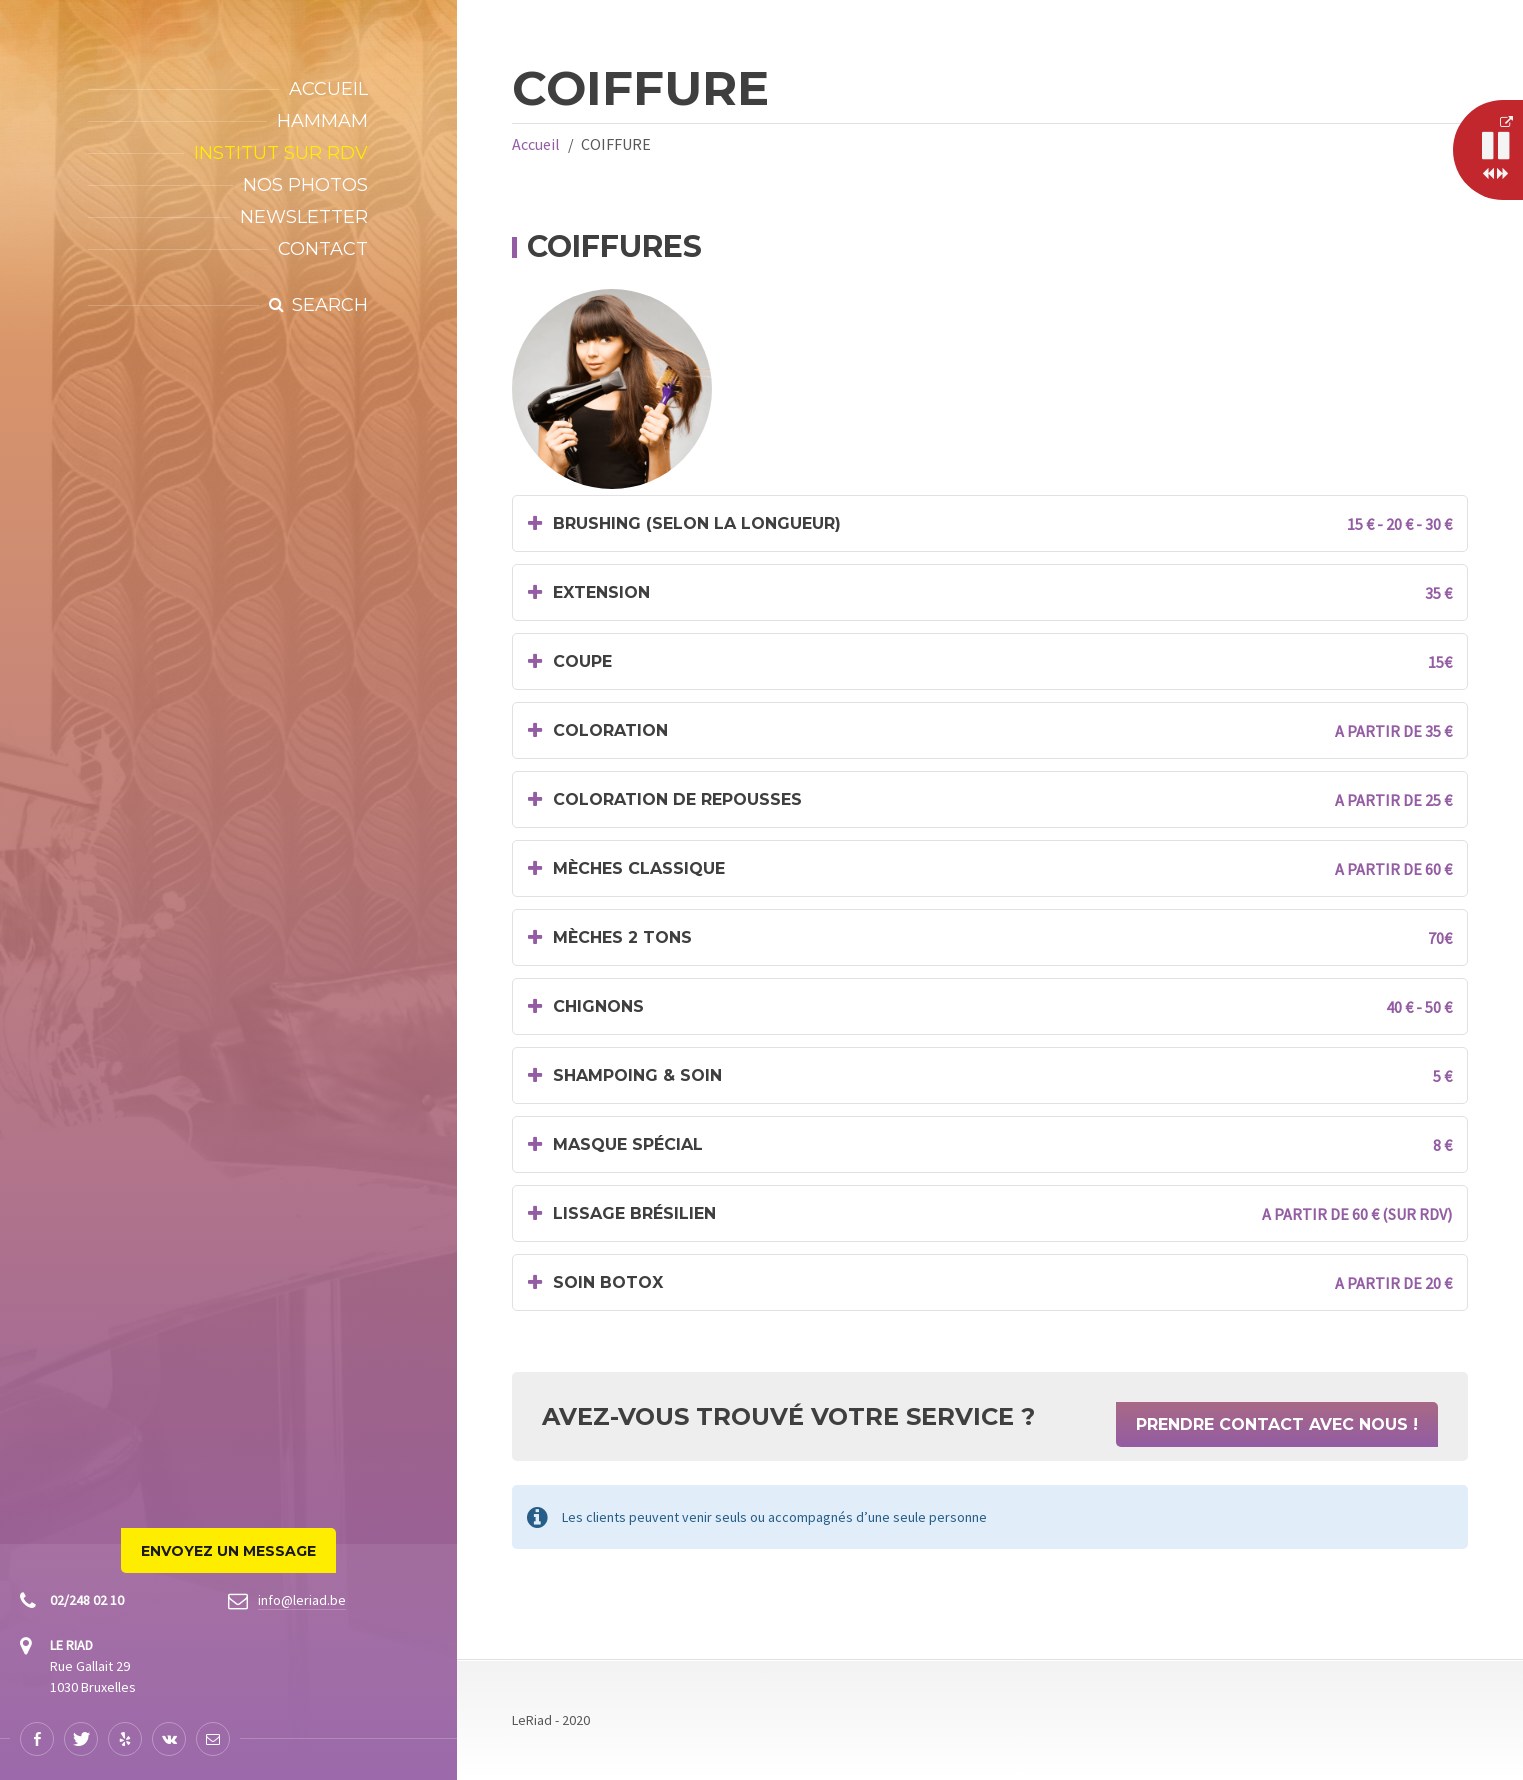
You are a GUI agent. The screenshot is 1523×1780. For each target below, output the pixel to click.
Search (330, 305)
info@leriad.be (302, 1600)
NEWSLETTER (304, 217)
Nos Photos (305, 185)
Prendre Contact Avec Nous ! (1277, 1424)
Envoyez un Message (228, 1551)
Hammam (322, 121)
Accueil (328, 89)
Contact (323, 249)
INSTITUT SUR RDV (281, 153)
